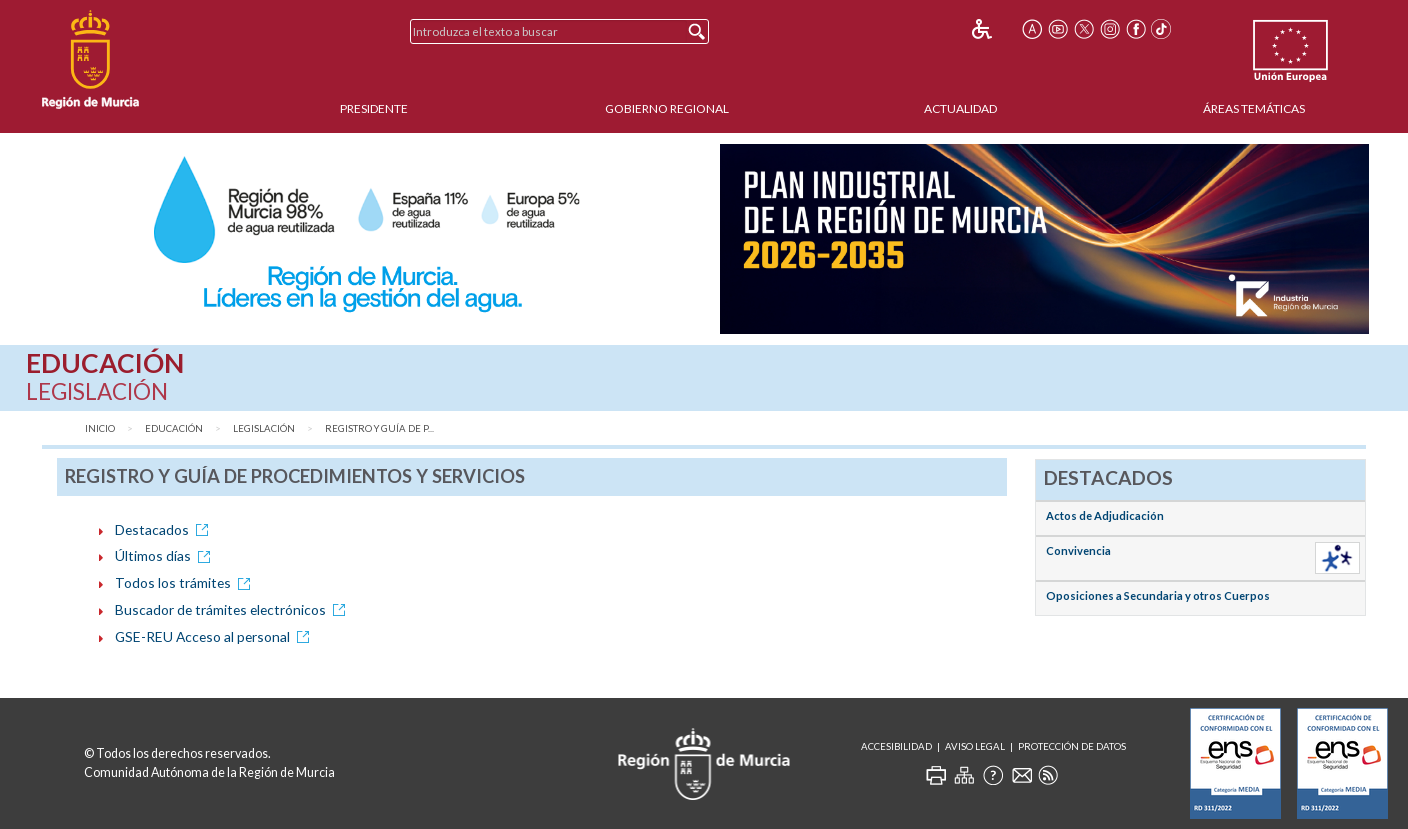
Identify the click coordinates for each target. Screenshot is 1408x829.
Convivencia (1078, 550)
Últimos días (166, 555)
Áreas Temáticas (1254, 108)
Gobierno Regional (667, 108)
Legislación (264, 428)
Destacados (165, 529)
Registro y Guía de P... (379, 428)
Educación (174, 428)
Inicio (100, 428)
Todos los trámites (186, 582)
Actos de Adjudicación (1105, 515)
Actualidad (960, 108)
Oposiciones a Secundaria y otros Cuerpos (1158, 595)
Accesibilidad (896, 746)
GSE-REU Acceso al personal (215, 636)
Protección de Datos (1072, 746)
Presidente (374, 108)
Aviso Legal (975, 746)
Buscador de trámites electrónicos (233, 609)
